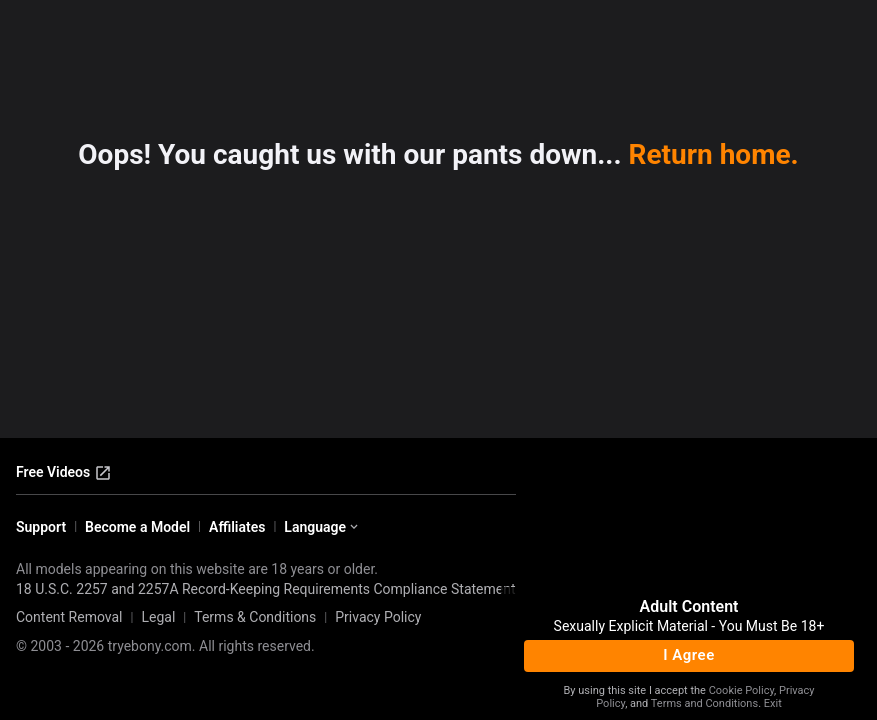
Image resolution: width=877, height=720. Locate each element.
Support (41, 527)
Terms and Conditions (704, 703)
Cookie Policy (741, 690)
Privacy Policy (378, 617)
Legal (158, 617)
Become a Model (137, 527)
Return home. (714, 154)
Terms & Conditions (255, 617)
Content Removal (69, 617)
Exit (773, 703)
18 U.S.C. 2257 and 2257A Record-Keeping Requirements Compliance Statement (266, 589)
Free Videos (64, 473)
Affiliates (237, 527)
